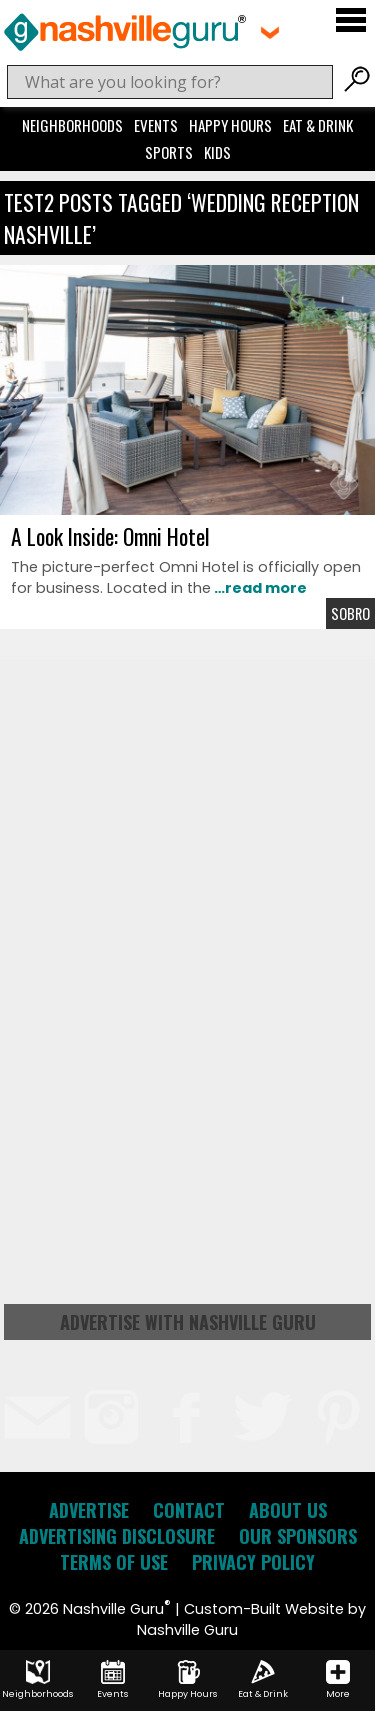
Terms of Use (114, 1562)
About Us (288, 1510)
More (338, 1680)
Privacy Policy (253, 1562)
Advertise (89, 1510)
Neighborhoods (72, 125)
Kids (217, 152)
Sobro (350, 613)
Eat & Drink (318, 125)
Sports (169, 152)
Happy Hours (230, 125)
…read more (259, 588)
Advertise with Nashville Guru (188, 1322)
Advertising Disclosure (117, 1536)
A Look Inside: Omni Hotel (110, 536)
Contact (189, 1510)
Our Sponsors (298, 1536)
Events (156, 125)
